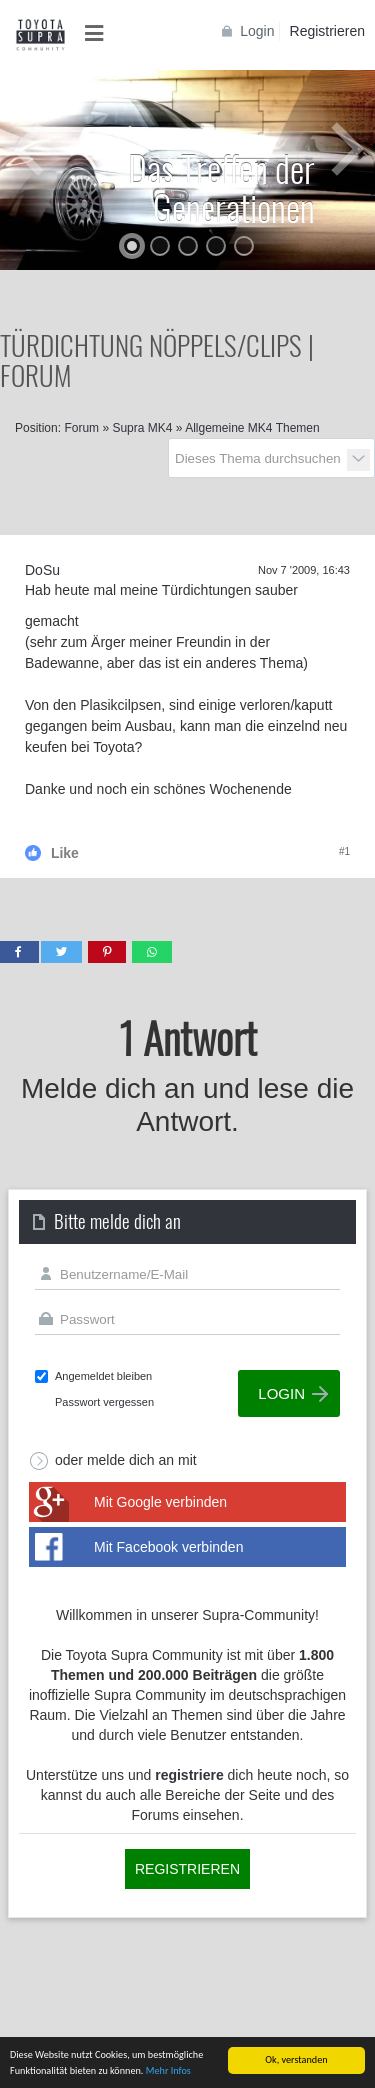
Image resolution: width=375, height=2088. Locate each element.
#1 (344, 851)
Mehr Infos (168, 2071)
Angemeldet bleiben (103, 1376)
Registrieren (327, 31)
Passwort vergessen (104, 1402)
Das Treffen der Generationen (221, 187)
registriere (189, 1775)
